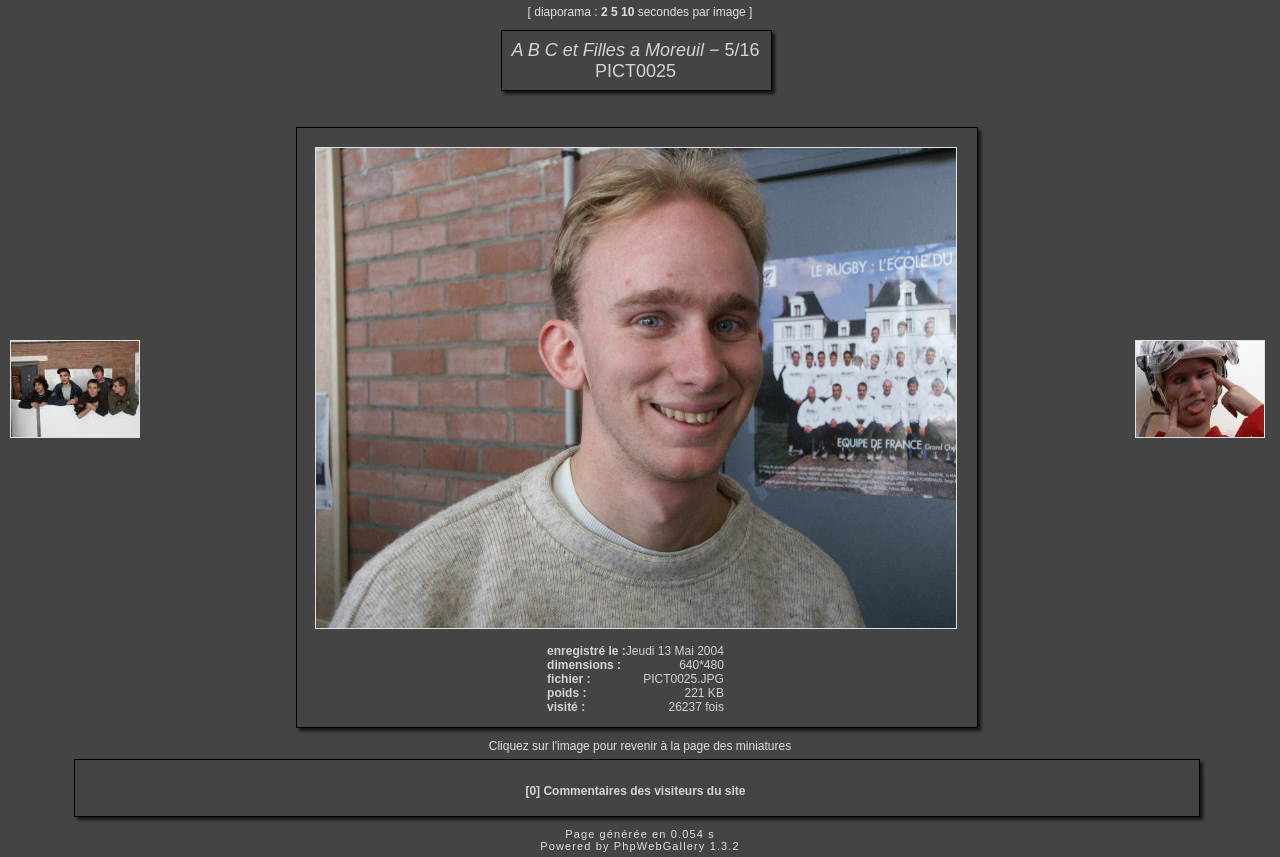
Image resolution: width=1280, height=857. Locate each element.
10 (627, 12)
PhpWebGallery (660, 846)
